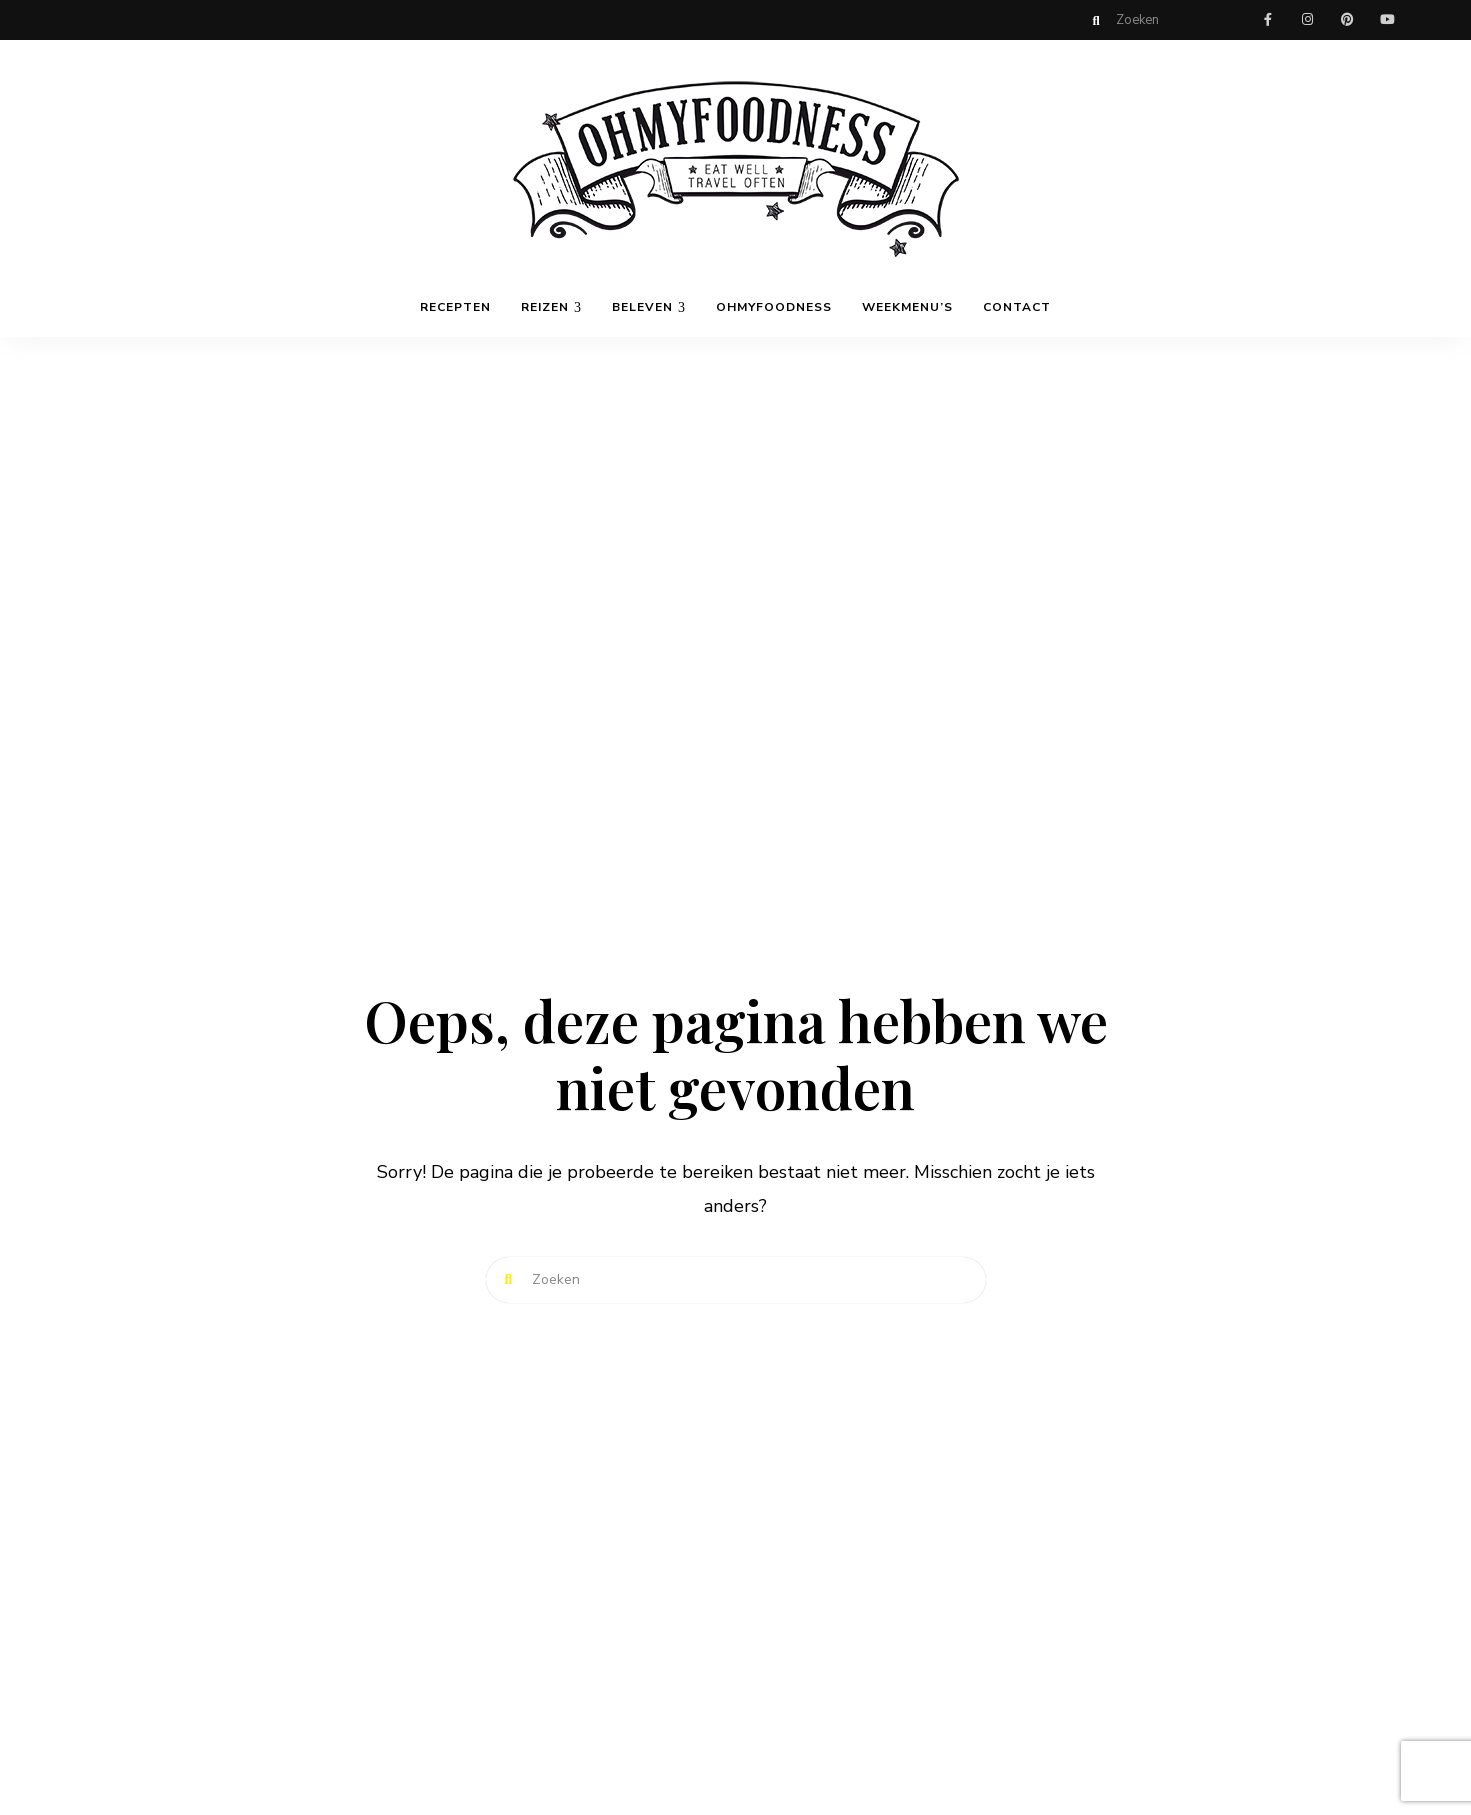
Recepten (455, 307)
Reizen (545, 307)
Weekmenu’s (907, 307)
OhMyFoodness (774, 307)
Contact (1017, 307)
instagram (1308, 20)
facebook (1268, 20)
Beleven (642, 307)
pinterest (1348, 20)
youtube (1388, 20)
